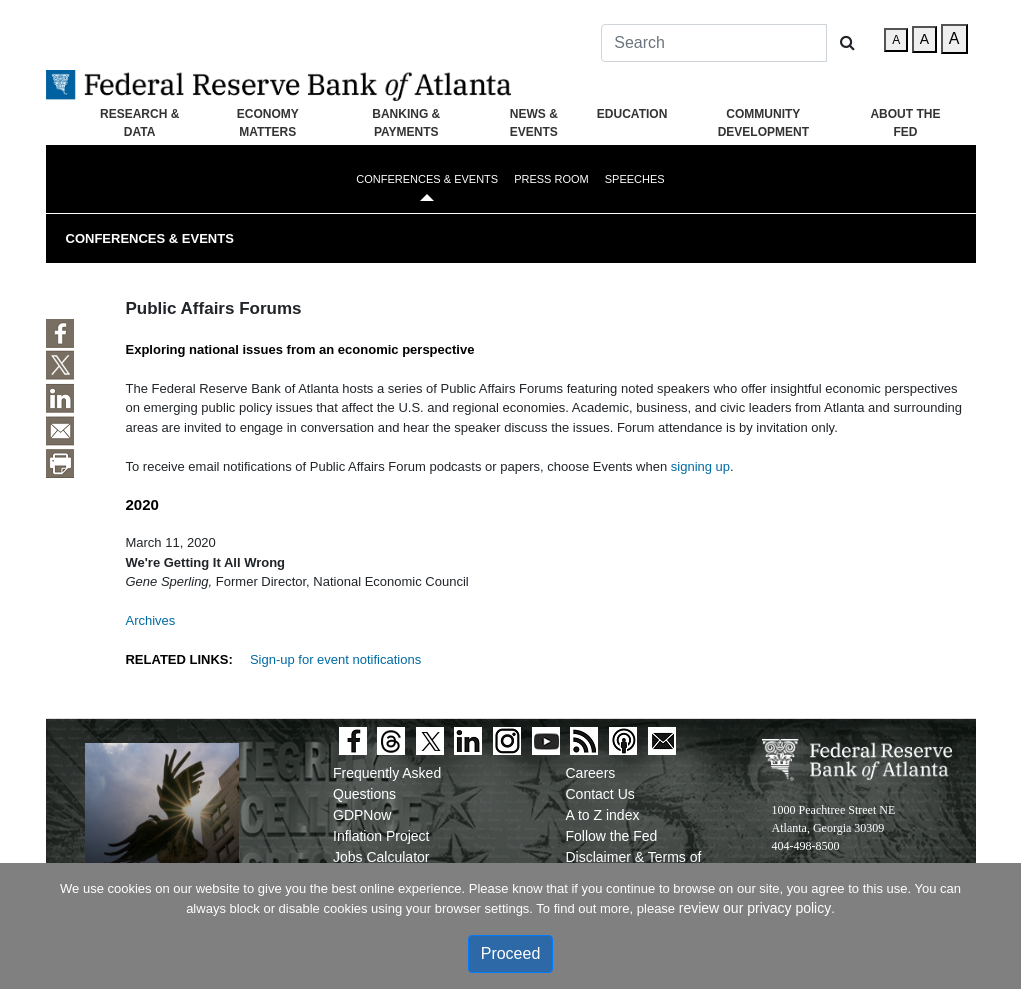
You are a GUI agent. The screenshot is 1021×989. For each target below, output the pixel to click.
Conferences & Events (427, 179)
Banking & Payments (406, 123)
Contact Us (600, 794)
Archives (150, 620)
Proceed (511, 953)
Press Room (551, 179)
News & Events (534, 123)
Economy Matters (268, 123)
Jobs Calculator (381, 857)
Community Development (763, 123)
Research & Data (139, 123)
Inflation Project (381, 836)
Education (632, 114)
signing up (700, 466)
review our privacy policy (755, 908)
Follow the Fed (612, 836)
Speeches (635, 179)
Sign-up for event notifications (335, 659)
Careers (591, 773)
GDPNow (362, 815)
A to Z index (603, 815)
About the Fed (905, 123)
